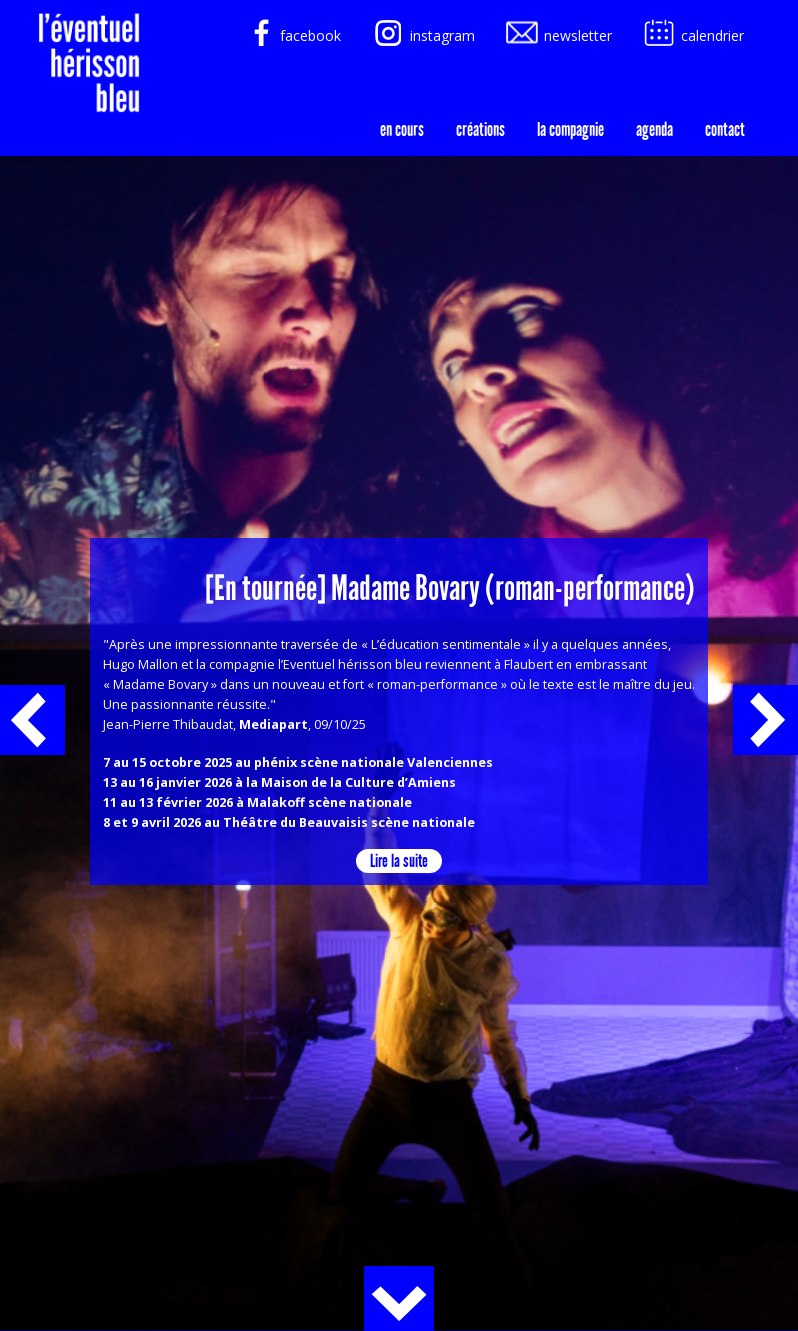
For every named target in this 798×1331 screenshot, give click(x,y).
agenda (654, 129)
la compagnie (570, 129)
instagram (422, 35)
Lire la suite (399, 860)
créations (480, 129)
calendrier (692, 35)
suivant (765, 720)
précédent (32, 720)
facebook (290, 35)
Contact (725, 129)
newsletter (558, 35)
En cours (402, 129)
